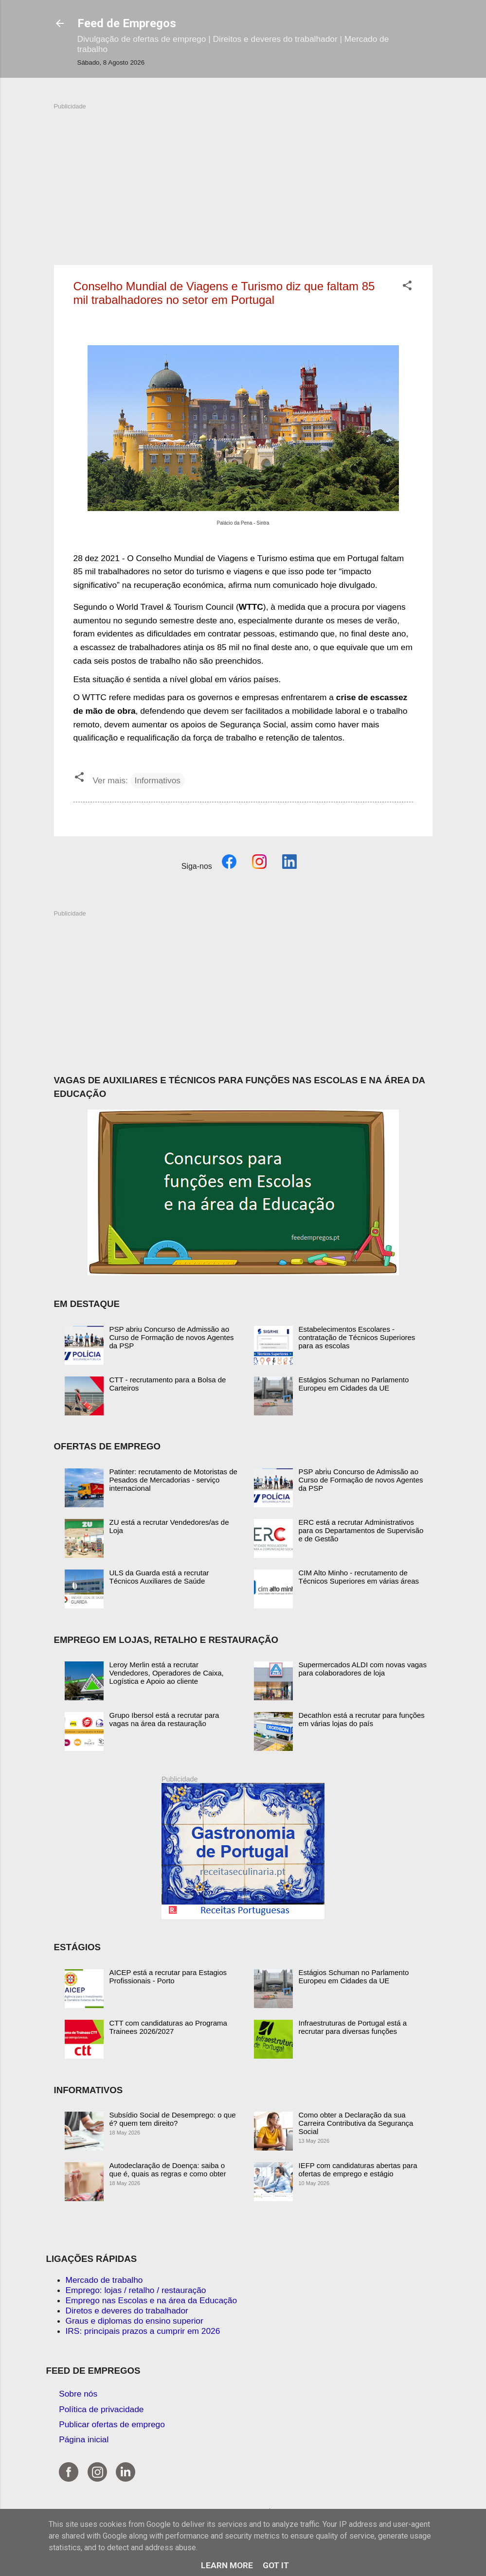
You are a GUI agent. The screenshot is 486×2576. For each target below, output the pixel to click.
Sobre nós (78, 2394)
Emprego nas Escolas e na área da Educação (151, 2300)
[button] (407, 287)
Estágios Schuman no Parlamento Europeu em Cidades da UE (354, 1384)
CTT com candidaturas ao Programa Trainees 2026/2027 (168, 2027)
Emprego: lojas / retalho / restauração (136, 2290)
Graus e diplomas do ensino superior (134, 2321)
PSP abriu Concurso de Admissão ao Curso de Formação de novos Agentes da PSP (171, 1337)
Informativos (157, 780)
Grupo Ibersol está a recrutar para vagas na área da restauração (164, 1719)
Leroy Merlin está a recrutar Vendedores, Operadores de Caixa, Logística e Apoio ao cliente (166, 1672)
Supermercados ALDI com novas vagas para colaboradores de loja (363, 1668)
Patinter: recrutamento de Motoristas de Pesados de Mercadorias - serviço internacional (173, 1479)
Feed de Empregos (126, 23)
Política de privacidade (101, 2409)
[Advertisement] (243, 179)
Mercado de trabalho (104, 2280)
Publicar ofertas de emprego (112, 2424)
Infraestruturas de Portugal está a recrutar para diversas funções (353, 2027)
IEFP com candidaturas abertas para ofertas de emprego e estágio (358, 2169)
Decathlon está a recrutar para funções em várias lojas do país (362, 1719)
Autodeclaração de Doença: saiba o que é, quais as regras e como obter (167, 2169)
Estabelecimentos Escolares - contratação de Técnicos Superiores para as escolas (357, 1337)
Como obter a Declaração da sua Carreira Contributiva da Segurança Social (356, 2123)
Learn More (227, 2565)
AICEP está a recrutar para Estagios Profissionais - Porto (168, 1976)
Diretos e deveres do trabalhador (127, 2310)
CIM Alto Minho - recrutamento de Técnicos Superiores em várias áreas (359, 1577)
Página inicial (83, 2439)
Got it (276, 2565)
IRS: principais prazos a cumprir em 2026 (143, 2331)
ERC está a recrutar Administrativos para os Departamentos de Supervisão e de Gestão (361, 1530)
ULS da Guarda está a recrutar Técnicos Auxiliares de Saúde (159, 1577)
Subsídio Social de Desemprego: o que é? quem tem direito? (172, 2119)
